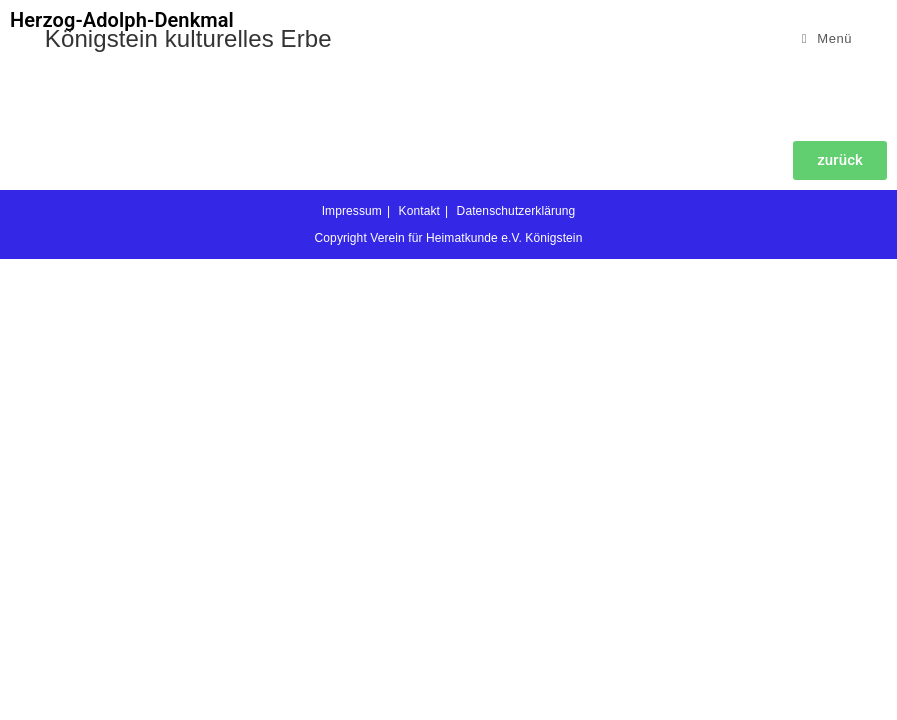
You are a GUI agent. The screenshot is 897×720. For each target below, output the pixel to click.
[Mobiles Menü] (827, 38)
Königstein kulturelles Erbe (188, 38)
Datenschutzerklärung (516, 672)
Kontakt (419, 672)
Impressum (352, 672)
